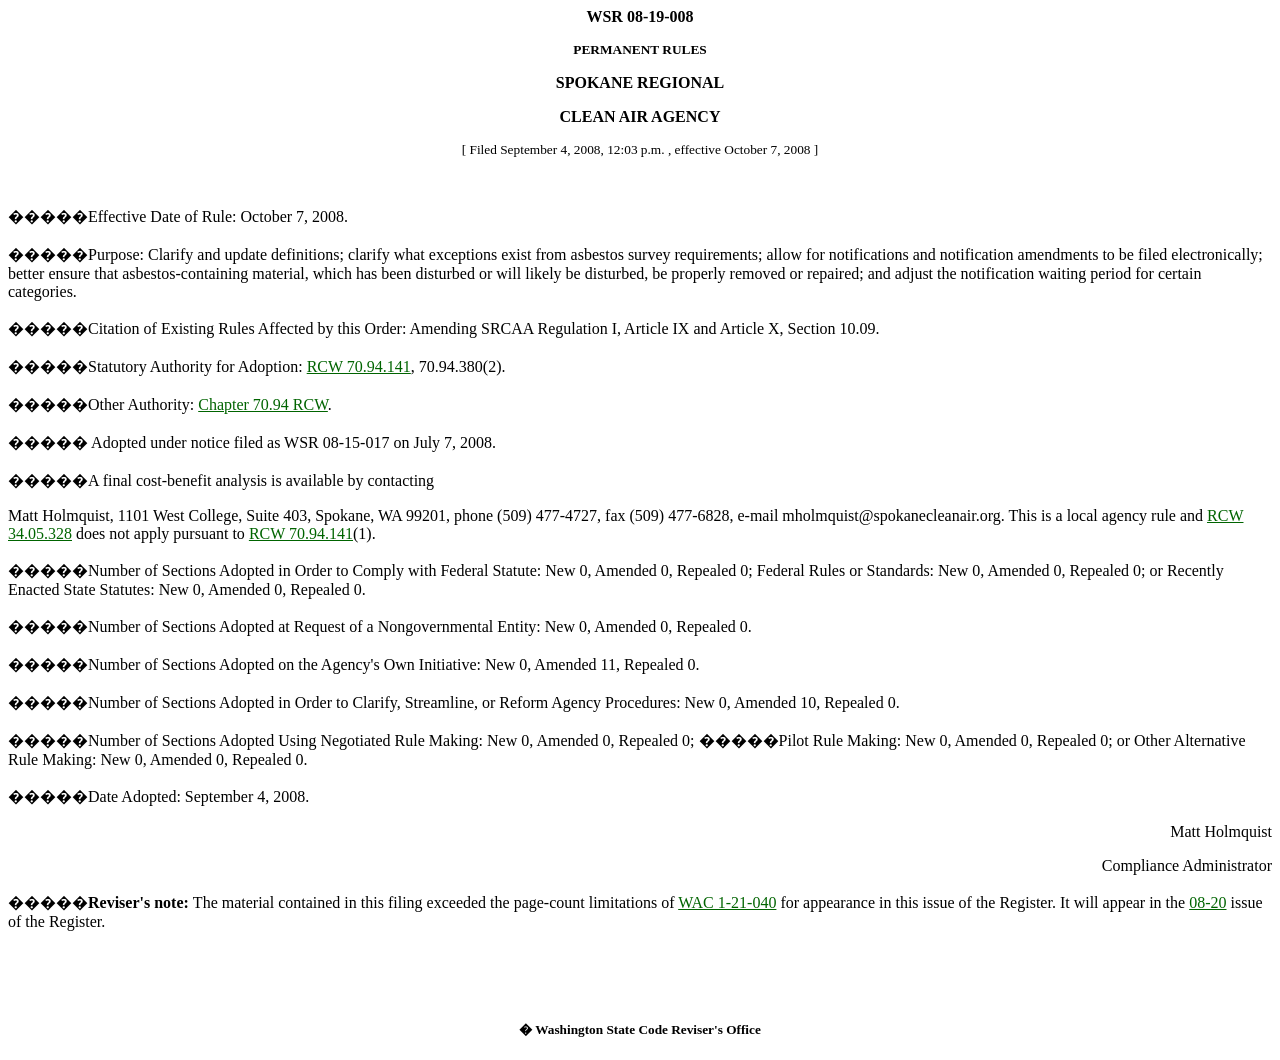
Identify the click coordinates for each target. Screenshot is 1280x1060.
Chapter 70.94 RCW (263, 404)
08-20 (1207, 902)
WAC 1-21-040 (727, 902)
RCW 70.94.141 (359, 366)
